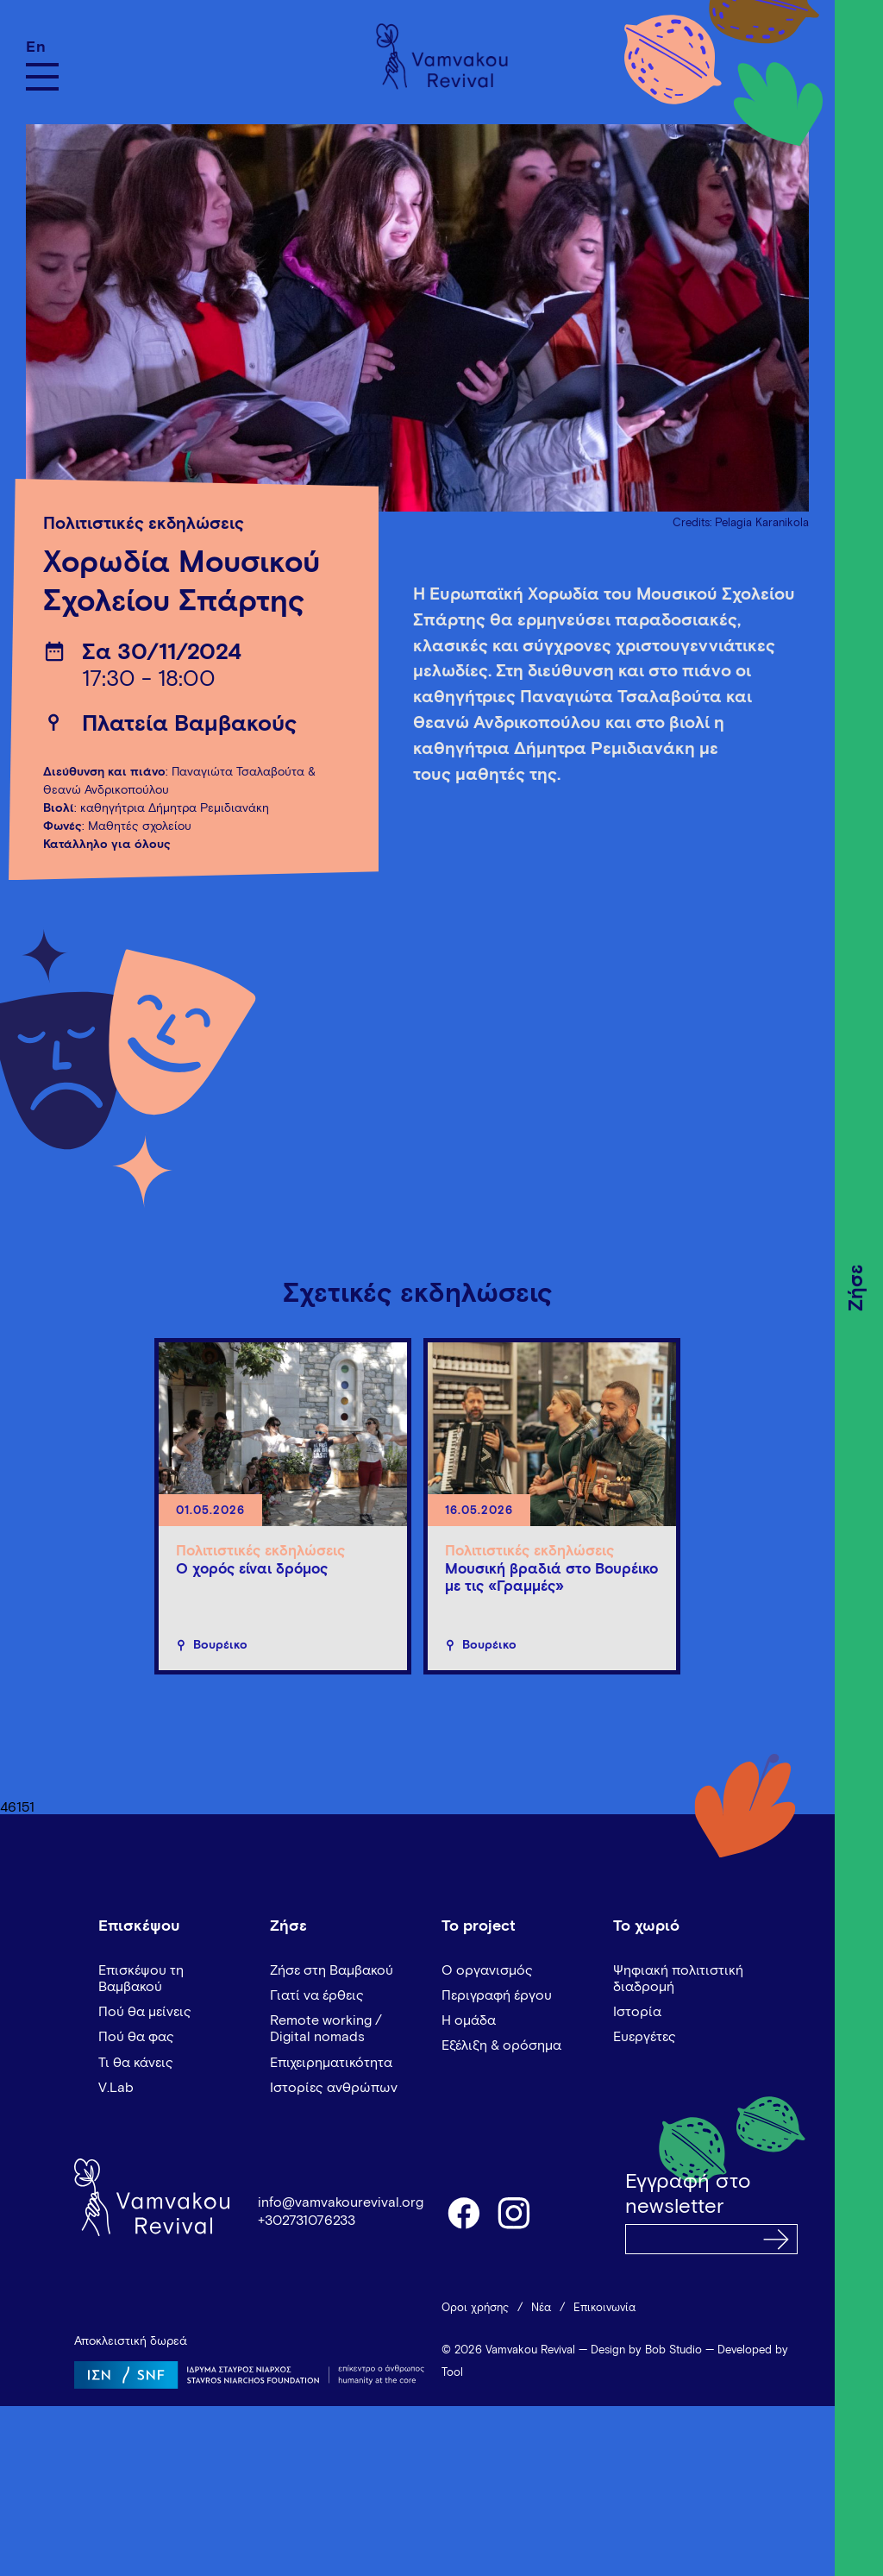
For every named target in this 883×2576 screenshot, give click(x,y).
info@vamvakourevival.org (340, 2202)
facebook (463, 2212)
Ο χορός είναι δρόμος (252, 1569)
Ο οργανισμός (487, 1970)
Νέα (541, 2308)
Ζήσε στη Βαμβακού (331, 1970)
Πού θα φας (136, 2037)
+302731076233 (306, 2220)
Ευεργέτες (644, 2037)
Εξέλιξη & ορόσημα (501, 2045)
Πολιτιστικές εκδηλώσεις (143, 523)
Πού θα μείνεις (144, 2012)
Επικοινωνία (604, 2308)
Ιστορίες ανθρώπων (334, 2088)
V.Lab (116, 2088)
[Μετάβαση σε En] (42, 47)
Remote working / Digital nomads (326, 2029)
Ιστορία (637, 2012)
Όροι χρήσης (475, 2308)
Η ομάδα (469, 2020)
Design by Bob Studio (646, 2350)
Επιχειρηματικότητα (331, 2063)
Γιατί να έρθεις (317, 1995)
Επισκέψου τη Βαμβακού (141, 1978)
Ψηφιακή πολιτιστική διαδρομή (678, 1978)
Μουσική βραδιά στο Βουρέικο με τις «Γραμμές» (551, 1578)
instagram (514, 2212)
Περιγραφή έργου (497, 1995)
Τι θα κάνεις (135, 2063)
